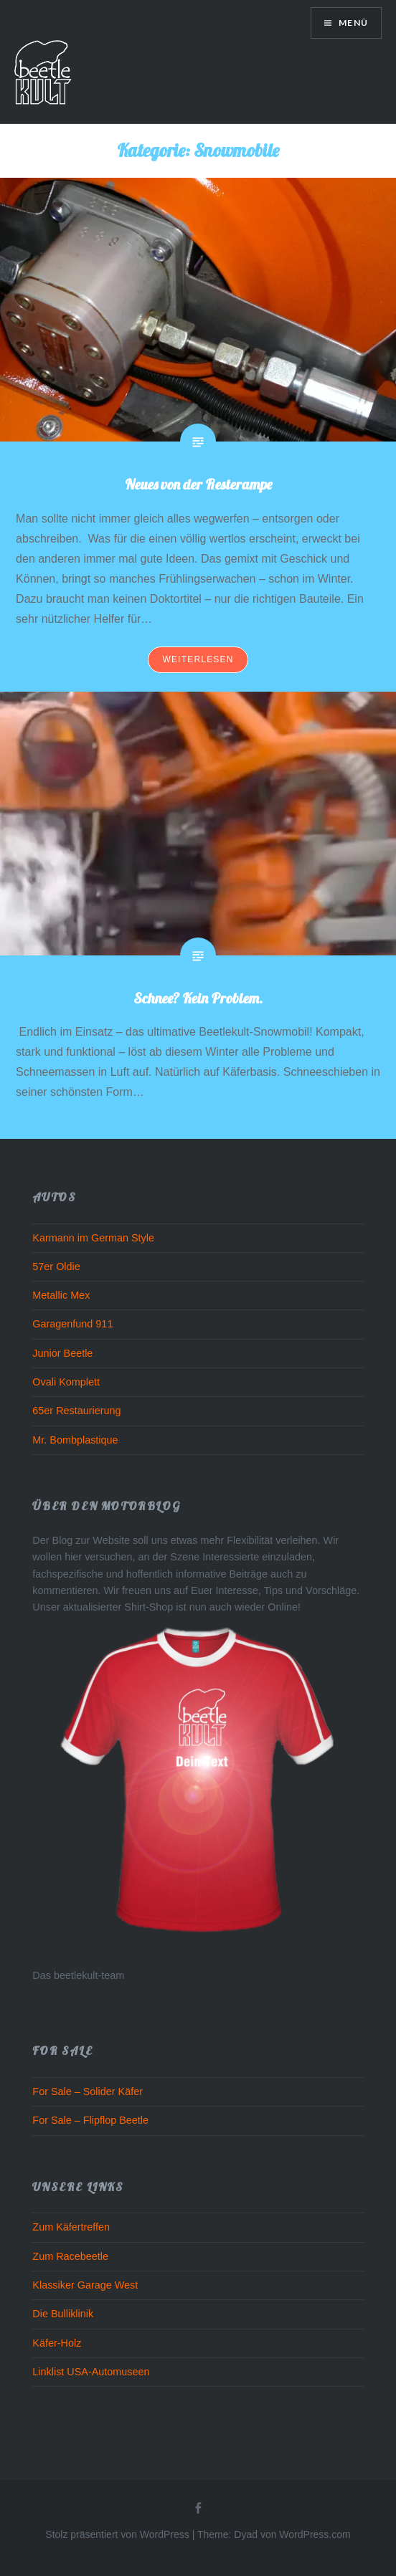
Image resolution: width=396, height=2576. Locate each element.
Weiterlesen (197, 659)
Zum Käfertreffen (71, 2227)
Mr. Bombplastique (75, 1440)
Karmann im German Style (93, 1238)
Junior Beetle (62, 1353)
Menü (352, 22)
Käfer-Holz (56, 2343)
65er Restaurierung (76, 1410)
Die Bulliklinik (62, 2313)
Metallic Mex (61, 1295)
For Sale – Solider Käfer (87, 2091)
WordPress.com (314, 2534)
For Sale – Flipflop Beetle (90, 2120)
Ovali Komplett (66, 1382)
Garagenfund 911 (72, 1324)
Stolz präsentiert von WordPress (117, 2534)
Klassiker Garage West (85, 2285)
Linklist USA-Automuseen (90, 2371)
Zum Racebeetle (70, 2256)
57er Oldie (56, 1266)
